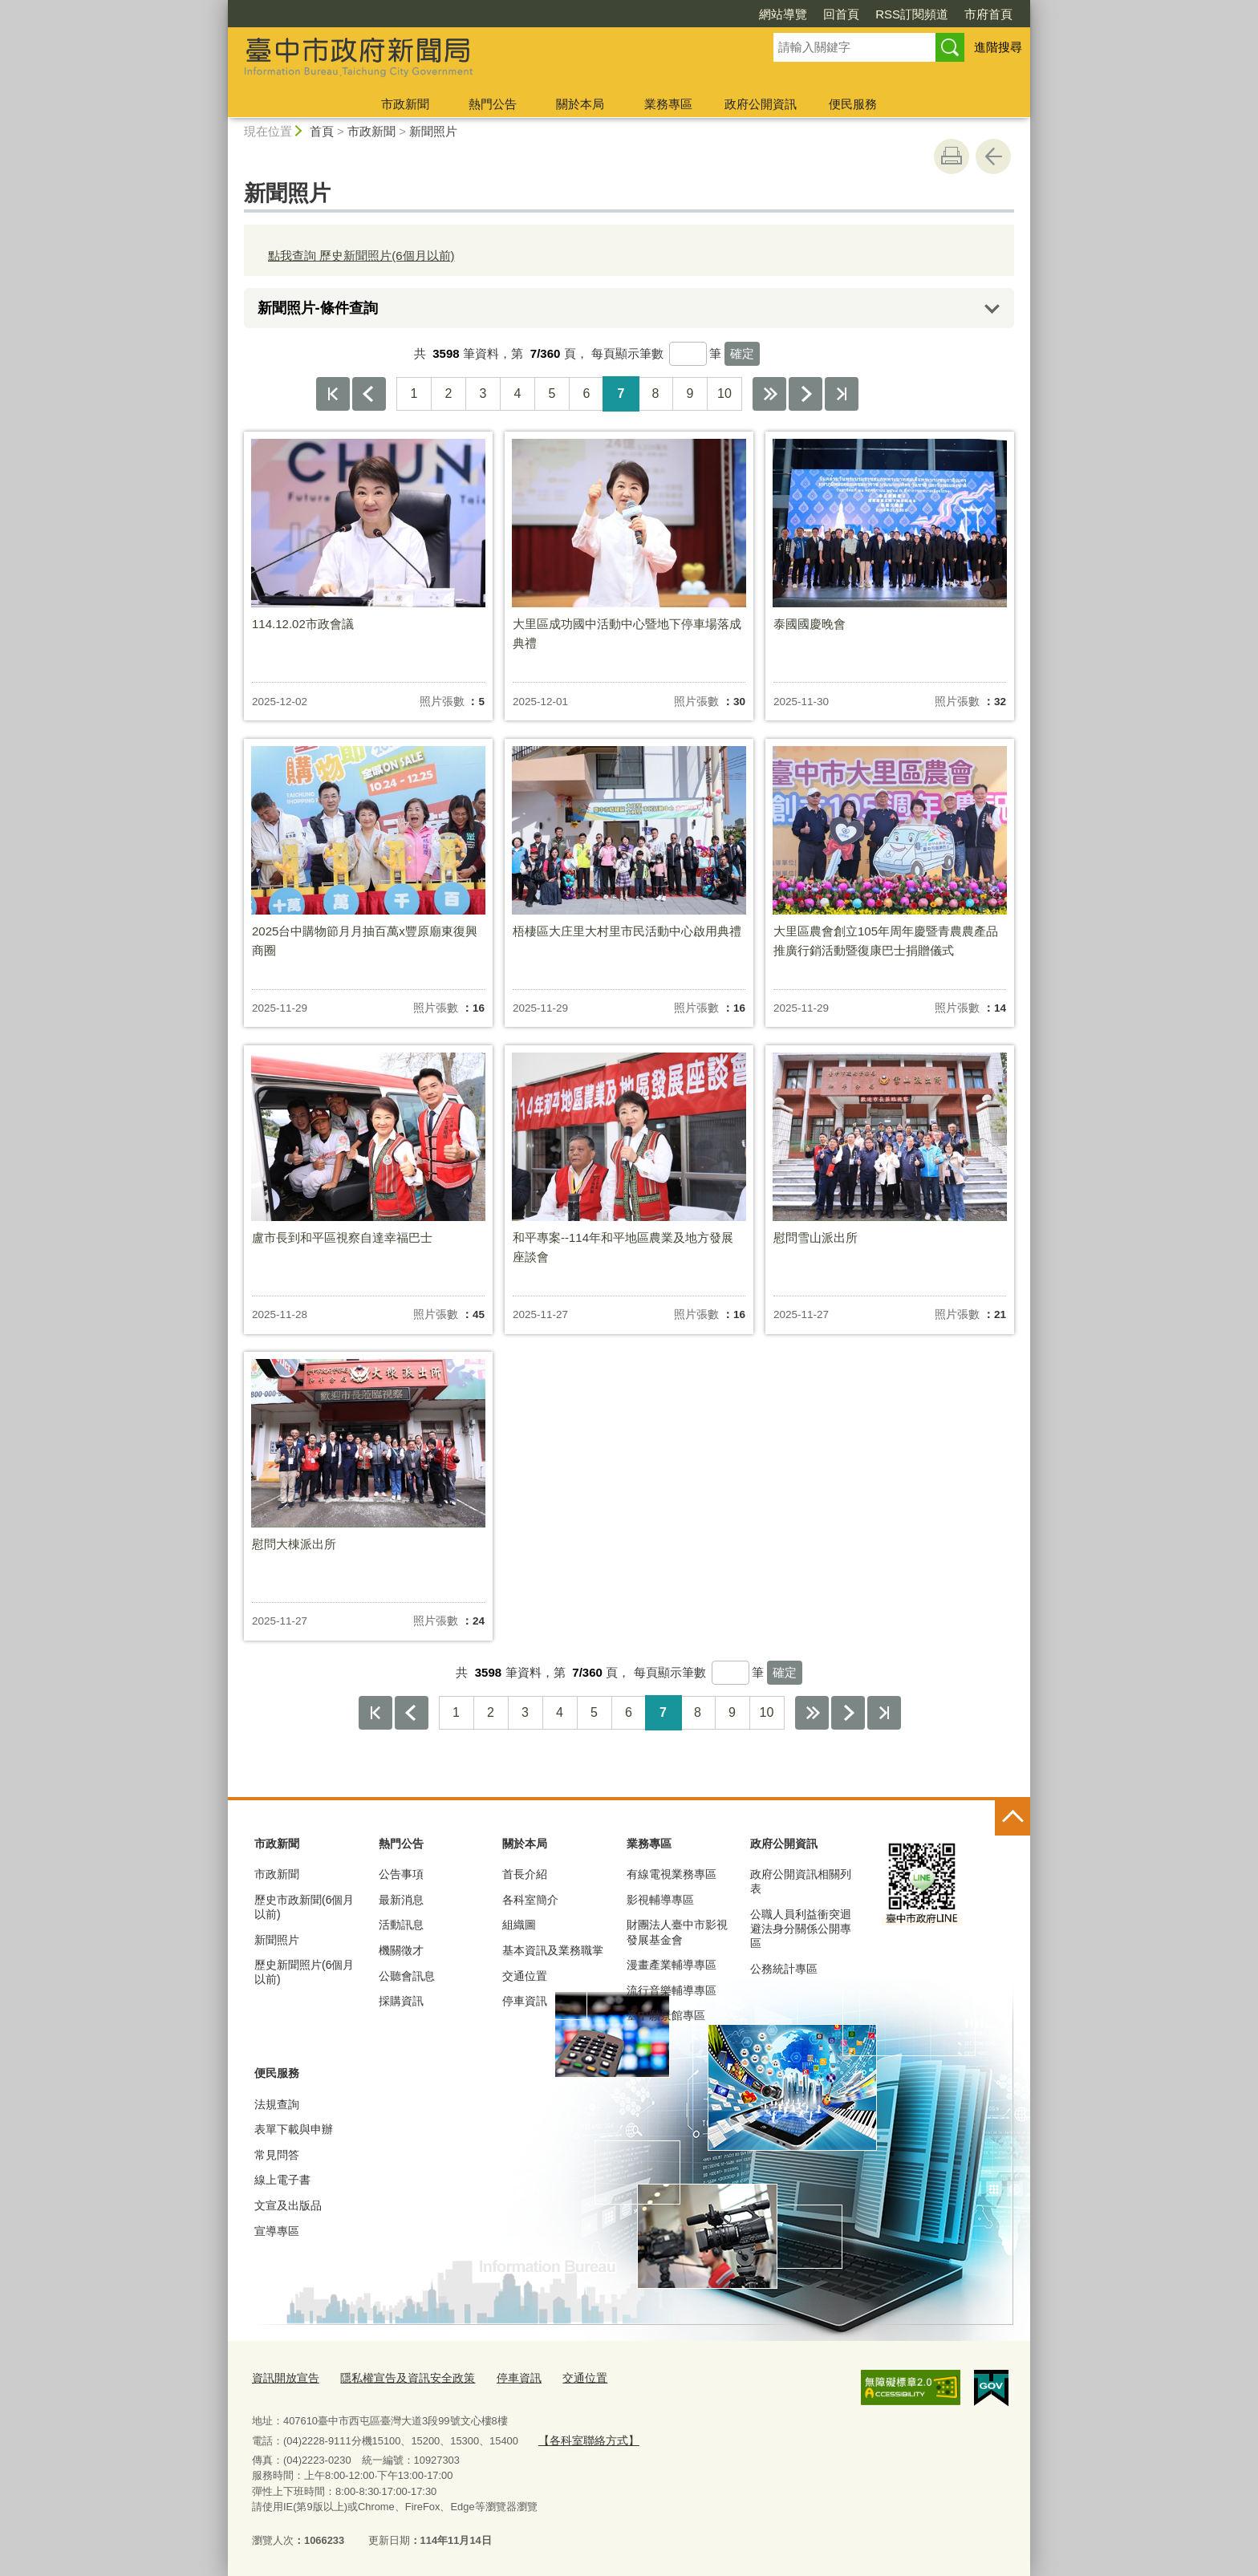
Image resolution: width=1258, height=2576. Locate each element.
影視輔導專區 (660, 1899)
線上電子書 (282, 2179)
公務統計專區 (784, 1968)
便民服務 (853, 104)
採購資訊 (401, 2000)
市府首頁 (988, 14)
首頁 (322, 131)
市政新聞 (405, 104)
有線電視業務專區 (671, 1874)
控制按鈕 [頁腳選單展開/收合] (1012, 1818)
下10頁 (769, 394)
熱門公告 (493, 104)
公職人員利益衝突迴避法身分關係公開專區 (800, 1928)
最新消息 (401, 1899)
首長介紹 (524, 1874)
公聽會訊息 (407, 1976)
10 (724, 393)
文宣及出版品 (288, 2205)
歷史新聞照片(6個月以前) (304, 1972)
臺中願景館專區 (666, 2015)
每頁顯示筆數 (627, 353)
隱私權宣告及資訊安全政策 (398, 2377)
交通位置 (524, 1976)
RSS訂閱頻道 (911, 14)
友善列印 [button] (951, 156)
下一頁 (805, 394)
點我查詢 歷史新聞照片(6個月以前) (361, 255)
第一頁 (333, 394)
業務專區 (668, 104)
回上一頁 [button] (993, 156)
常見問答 (276, 2154)
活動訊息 (401, 1924)
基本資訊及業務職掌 (552, 1950)
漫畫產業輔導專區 (671, 1964)
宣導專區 (276, 2231)
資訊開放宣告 (283, 2377)
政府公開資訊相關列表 (800, 1881)
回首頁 (841, 14)
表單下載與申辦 (293, 2129)
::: (221, 7)
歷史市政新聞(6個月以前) (304, 1907)
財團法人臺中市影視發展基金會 (677, 1931)
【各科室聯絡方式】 (584, 2438)
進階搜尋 (998, 47)
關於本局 (580, 104)
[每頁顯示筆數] (688, 354)
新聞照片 (433, 131)
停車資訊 (524, 2000)
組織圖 (519, 1924)
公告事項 (401, 1874)
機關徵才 (401, 1950)
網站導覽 (783, 14)
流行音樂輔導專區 (671, 1990)
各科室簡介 (530, 1899)
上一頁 (369, 394)
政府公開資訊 (760, 104)
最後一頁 (841, 394)
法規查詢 (276, 2104)
